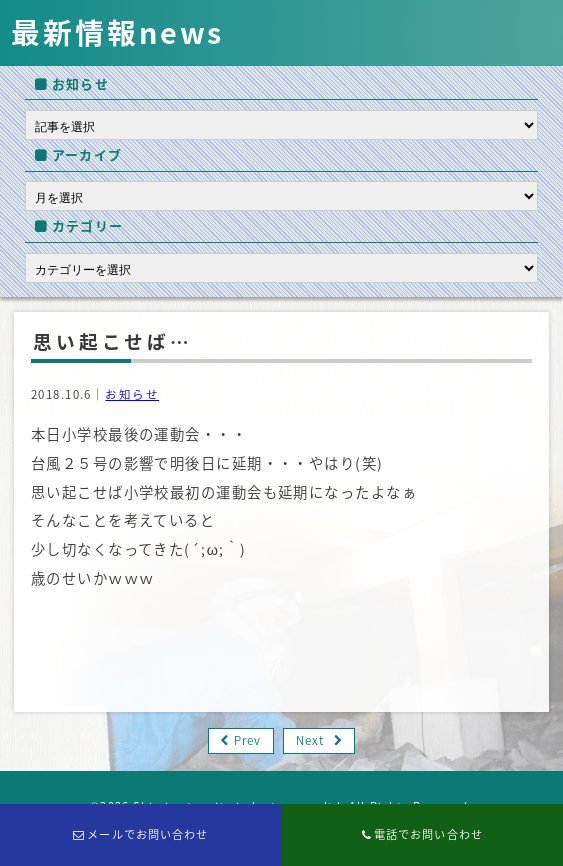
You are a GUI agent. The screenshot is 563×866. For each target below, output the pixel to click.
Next (310, 740)
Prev (247, 740)
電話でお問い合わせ (422, 834)
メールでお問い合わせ (141, 834)
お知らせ (132, 394)
